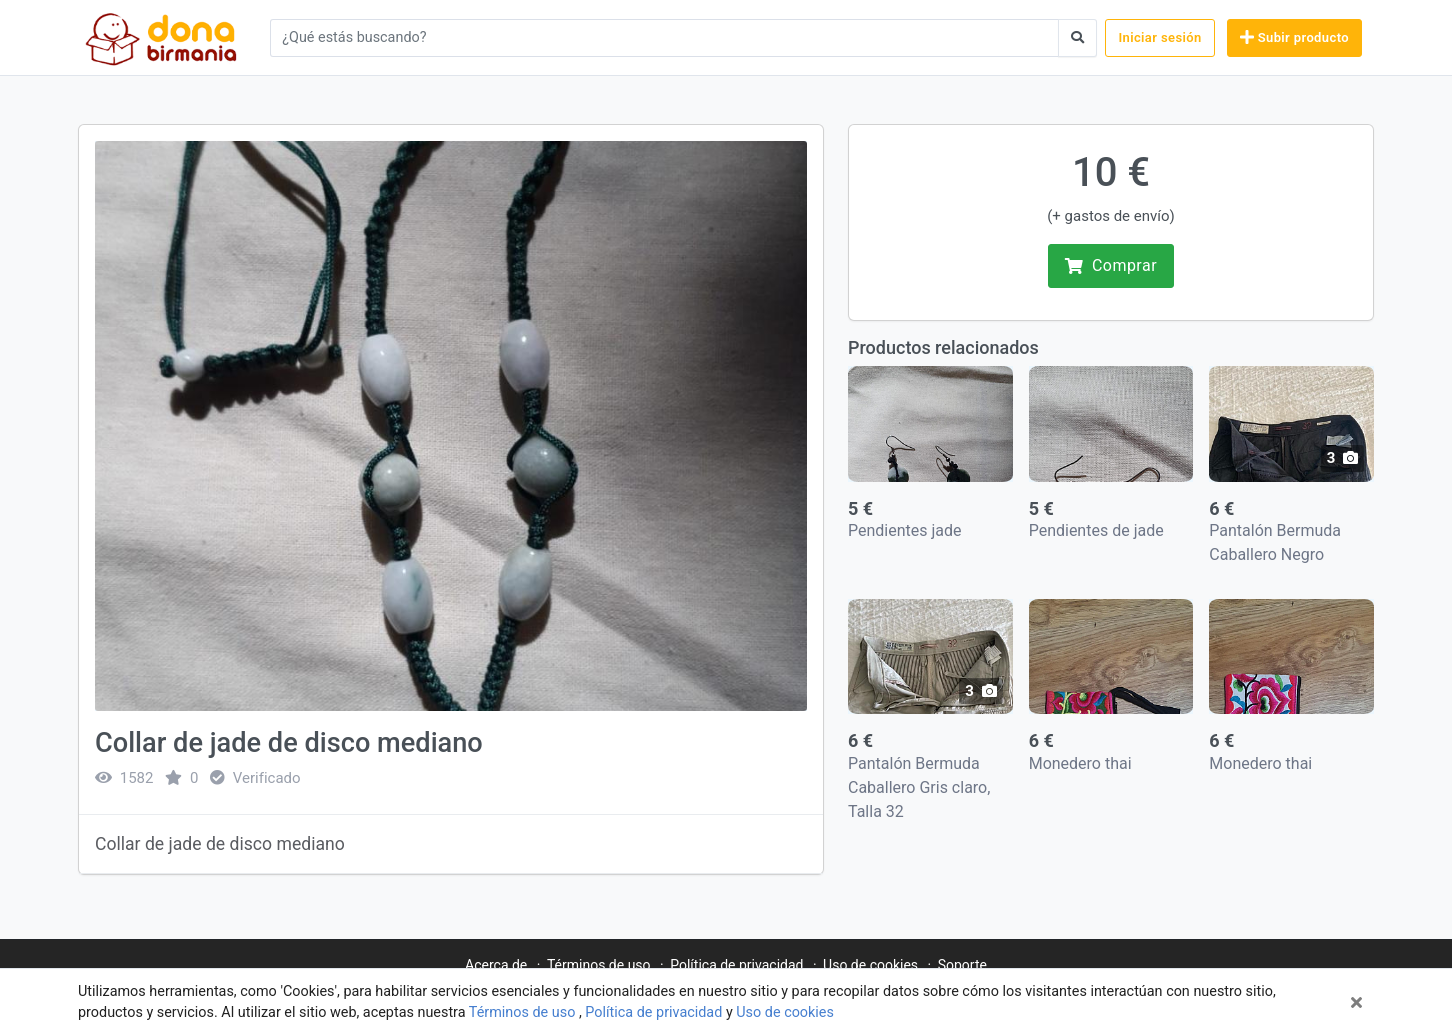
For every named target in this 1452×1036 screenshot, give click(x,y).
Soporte (962, 965)
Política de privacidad (655, 1012)
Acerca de (496, 965)
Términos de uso (524, 1012)
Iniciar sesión (1159, 37)
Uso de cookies (785, 1012)
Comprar (1111, 265)
